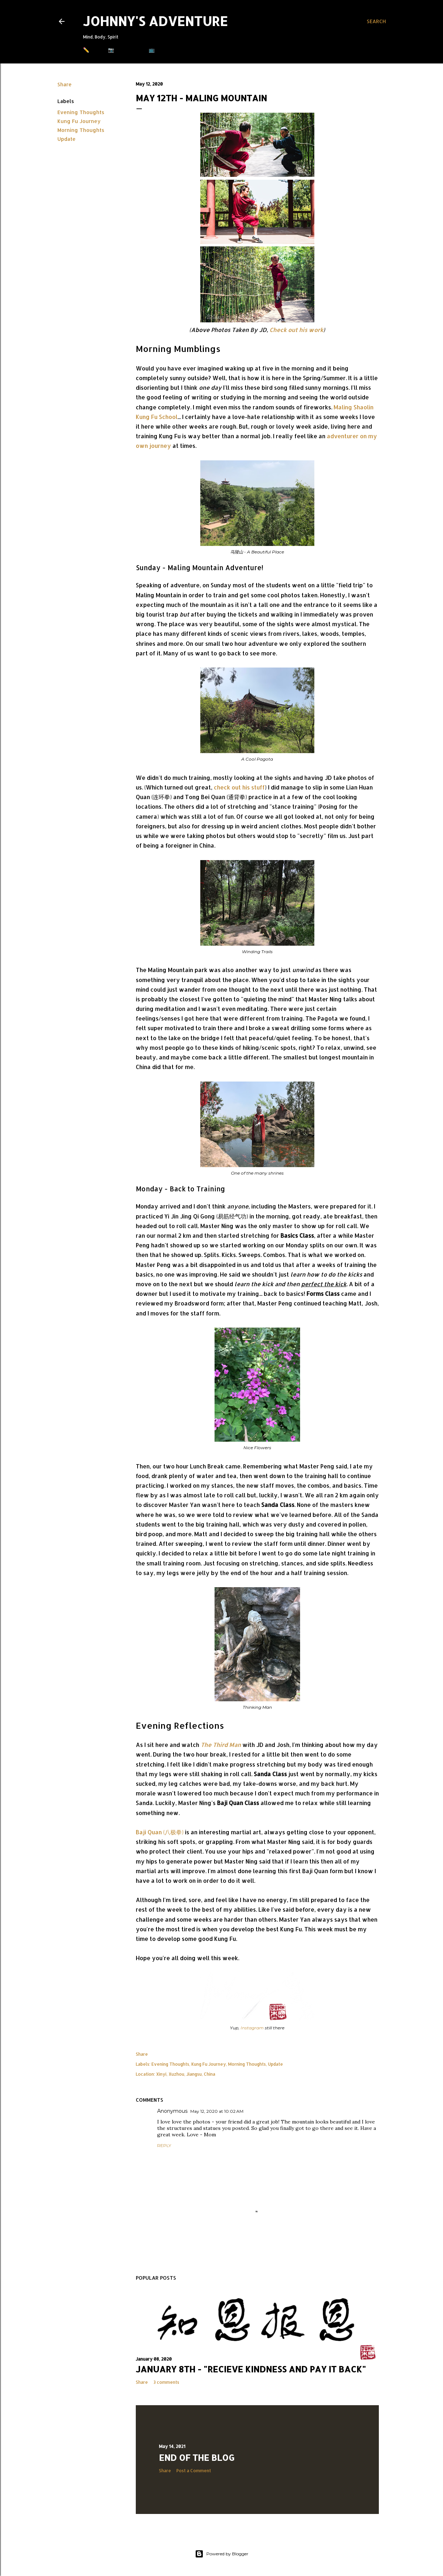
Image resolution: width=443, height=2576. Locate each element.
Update (66, 139)
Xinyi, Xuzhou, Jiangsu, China (185, 2074)
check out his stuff (239, 787)
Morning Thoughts (80, 130)
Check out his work (296, 329)
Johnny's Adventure (155, 21)
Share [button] (64, 84)
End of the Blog (197, 2457)
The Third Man (221, 1744)
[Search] (376, 21)
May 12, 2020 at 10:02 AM (216, 2111)
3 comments (166, 2382)
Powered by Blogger (221, 2554)
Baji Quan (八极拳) (160, 1832)
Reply (164, 2145)
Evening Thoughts (80, 112)
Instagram (252, 2027)
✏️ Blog (93, 50)
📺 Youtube (164, 50)
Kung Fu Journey (79, 121)
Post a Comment (193, 2470)
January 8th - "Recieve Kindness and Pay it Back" (251, 2369)
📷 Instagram (126, 50)
